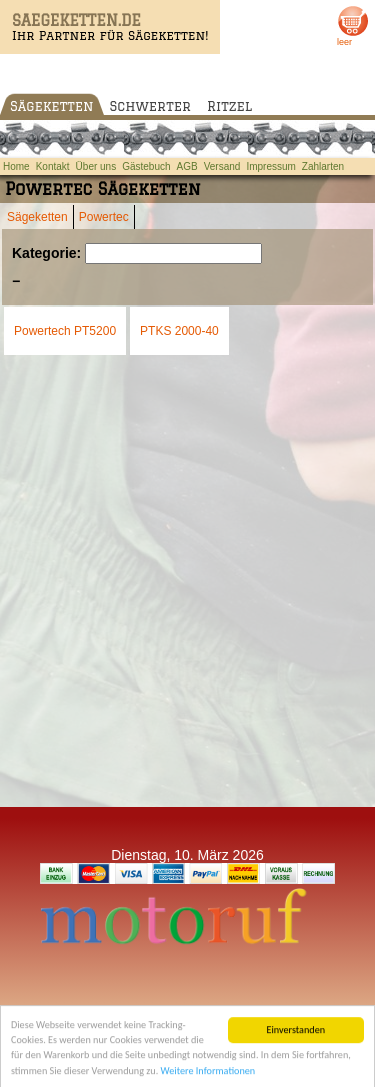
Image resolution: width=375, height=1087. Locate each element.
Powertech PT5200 (65, 331)
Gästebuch (146, 166)
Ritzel (229, 106)
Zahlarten (323, 166)
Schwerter (150, 106)
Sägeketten (52, 106)
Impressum (270, 166)
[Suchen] (173, 253)
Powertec (104, 217)
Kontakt (53, 166)
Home (16, 166)
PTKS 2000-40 (179, 331)
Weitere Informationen (208, 1075)
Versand (222, 166)
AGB (187, 166)
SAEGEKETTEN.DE (76, 20)
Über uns (96, 166)
